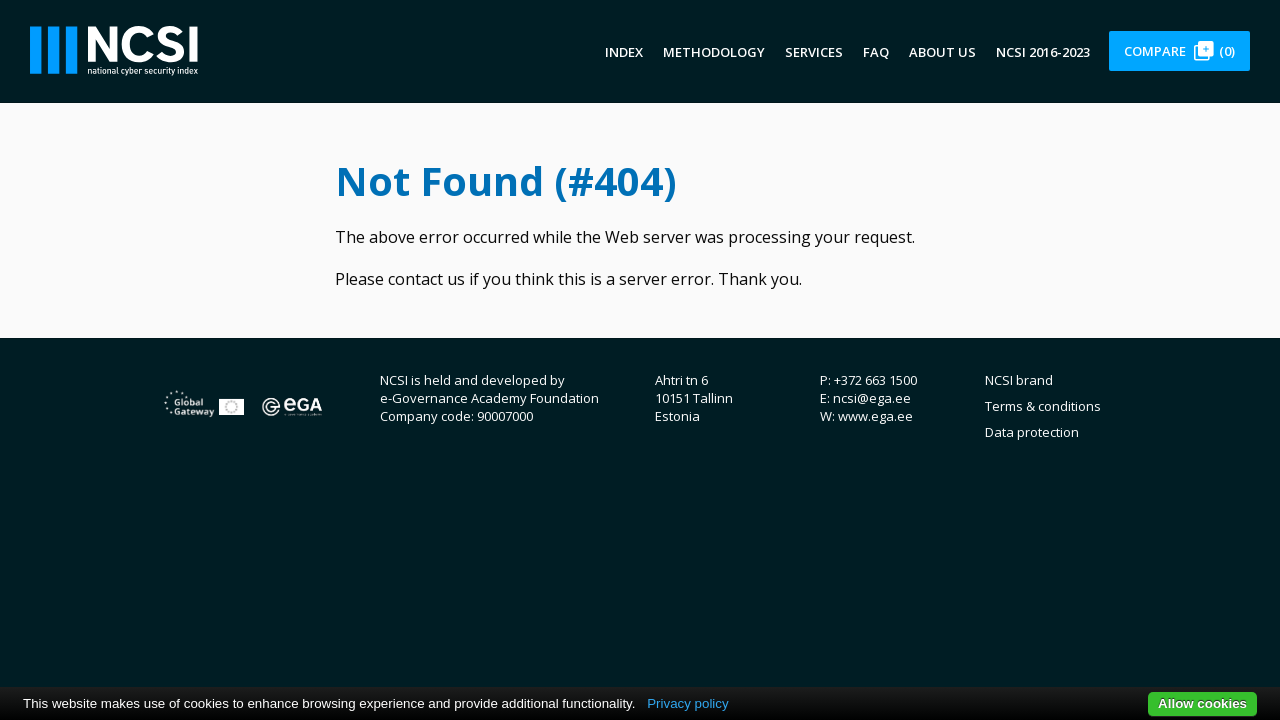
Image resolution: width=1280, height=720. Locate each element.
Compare (1179, 51)
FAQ (876, 52)
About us (942, 52)
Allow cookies (1202, 703)
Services (814, 52)
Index (624, 52)
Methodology (714, 52)
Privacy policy (687, 703)
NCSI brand (1019, 380)
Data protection (1032, 432)
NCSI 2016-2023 (1043, 52)
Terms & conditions (1043, 406)
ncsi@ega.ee (872, 398)
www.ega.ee (875, 416)
